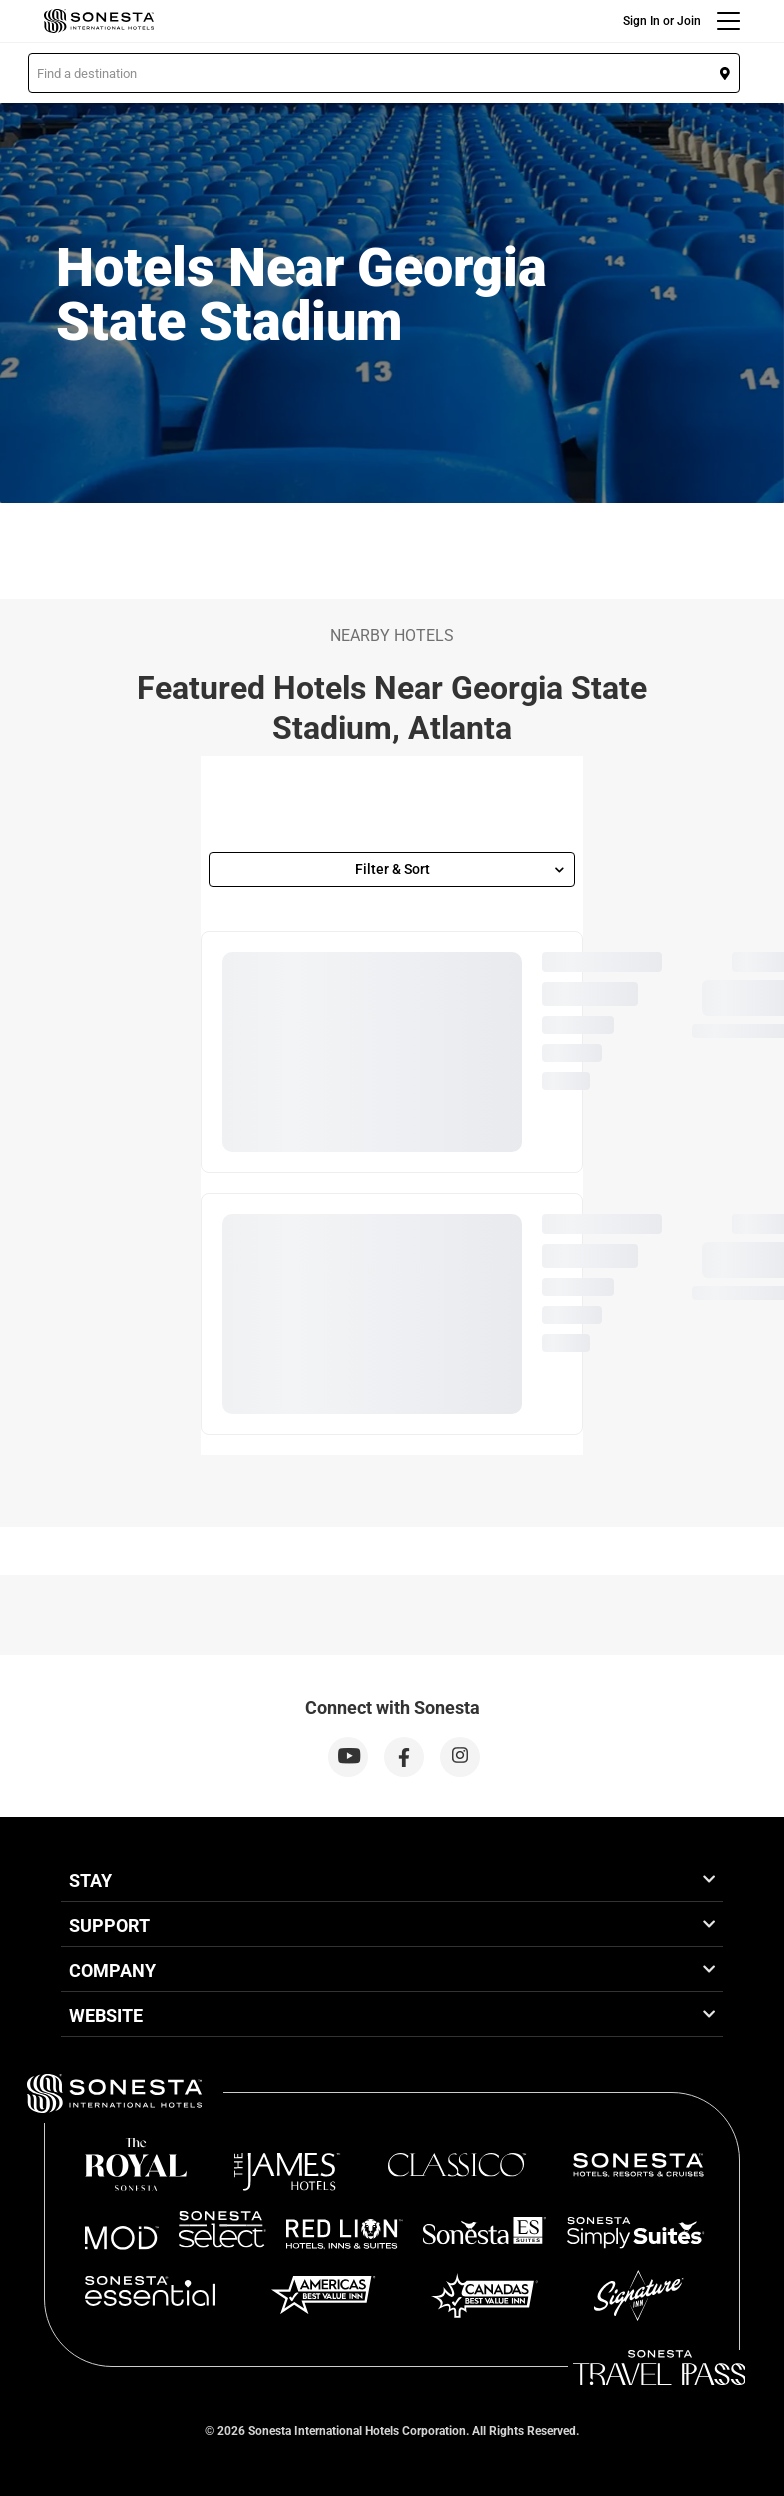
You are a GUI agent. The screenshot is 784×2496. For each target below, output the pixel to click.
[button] (384, 73)
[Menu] (728, 21)
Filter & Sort (460, 869)
